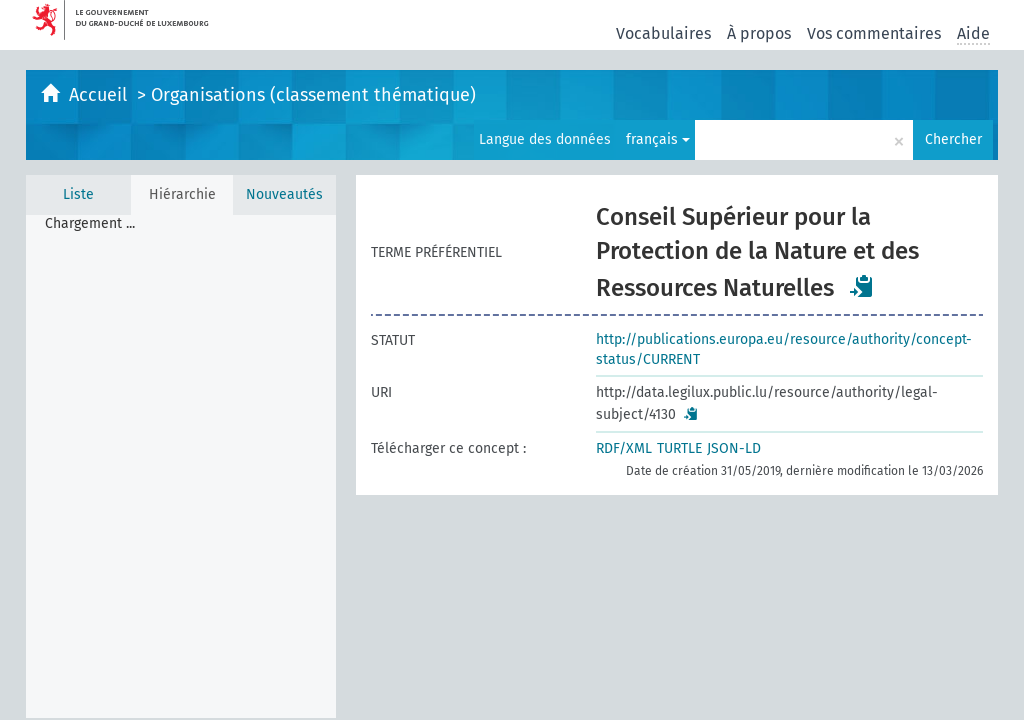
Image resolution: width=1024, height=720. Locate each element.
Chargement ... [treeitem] (90, 223)
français (658, 139)
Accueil (100, 95)
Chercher (953, 139)
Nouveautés (284, 194)
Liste (78, 194)
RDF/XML (624, 448)
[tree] (181, 466)
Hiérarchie (182, 194)
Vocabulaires (663, 33)
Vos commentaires (874, 33)
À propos (759, 33)
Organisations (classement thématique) (313, 95)
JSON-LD (734, 448)
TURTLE (679, 448)
